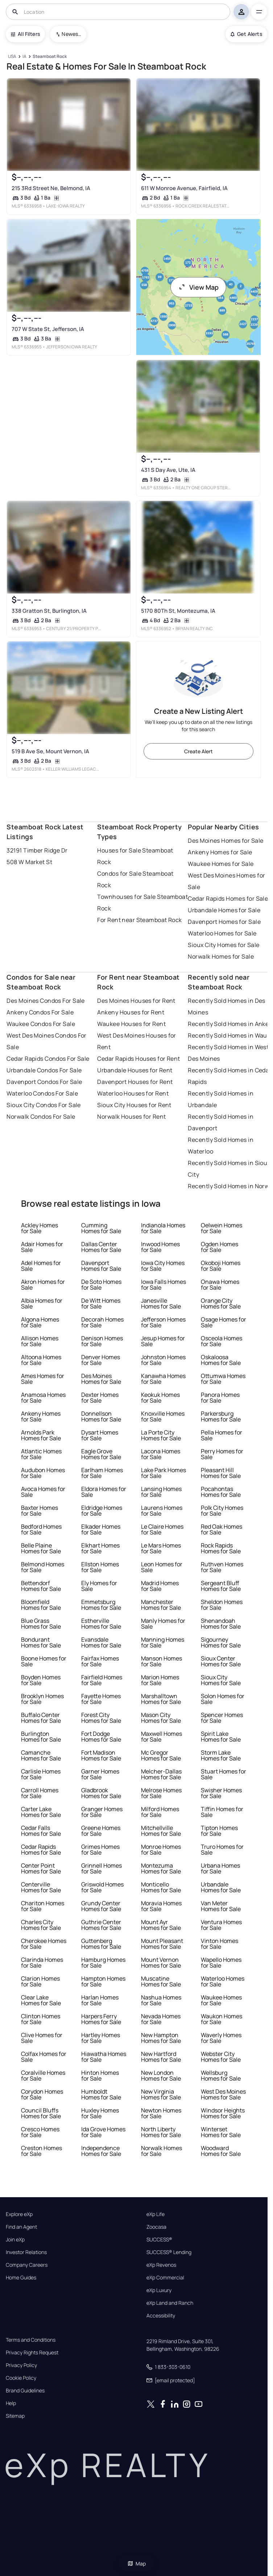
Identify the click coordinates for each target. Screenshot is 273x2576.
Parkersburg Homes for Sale (221, 1416)
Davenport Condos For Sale (44, 1082)
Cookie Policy (21, 2377)
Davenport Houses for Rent (135, 1082)
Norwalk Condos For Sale (41, 1117)
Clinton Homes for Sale (40, 2019)
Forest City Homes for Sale (101, 1718)
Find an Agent (21, 2226)
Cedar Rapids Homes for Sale (228, 898)
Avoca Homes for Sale (43, 1492)
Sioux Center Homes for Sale (221, 1661)
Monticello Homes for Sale (161, 1887)
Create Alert (198, 751)
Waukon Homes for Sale (221, 2019)
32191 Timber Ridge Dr (37, 850)
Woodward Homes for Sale (221, 2151)
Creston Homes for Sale (41, 2151)
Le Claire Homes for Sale (162, 1529)
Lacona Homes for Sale (160, 1454)
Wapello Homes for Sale (221, 1962)
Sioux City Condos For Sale (43, 1105)
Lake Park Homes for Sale (163, 1473)
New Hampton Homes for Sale (161, 2038)
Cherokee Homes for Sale (43, 1944)
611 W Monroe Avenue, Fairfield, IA (184, 188)
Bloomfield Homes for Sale (41, 1605)
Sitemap (15, 2415)
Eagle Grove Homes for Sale (101, 1454)
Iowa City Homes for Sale (163, 1266)
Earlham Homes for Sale (102, 1473)
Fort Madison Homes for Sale (101, 1755)
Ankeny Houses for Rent (130, 1012)
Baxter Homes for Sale (39, 1510)
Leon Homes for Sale (161, 1567)
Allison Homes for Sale (39, 1341)
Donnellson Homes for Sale (101, 1416)
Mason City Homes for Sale (161, 1718)
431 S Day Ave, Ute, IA (168, 470)
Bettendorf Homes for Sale (41, 1586)
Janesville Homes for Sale (161, 1303)
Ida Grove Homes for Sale (103, 2132)
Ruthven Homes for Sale (222, 1567)
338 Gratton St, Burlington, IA (49, 611)
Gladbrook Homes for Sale (101, 1793)
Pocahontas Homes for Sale (221, 1492)
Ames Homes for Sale (42, 1379)
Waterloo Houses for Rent (133, 1093)
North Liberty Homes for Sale (161, 2132)
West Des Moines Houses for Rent (136, 1041)
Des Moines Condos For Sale (45, 1001)
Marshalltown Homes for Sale (161, 1699)
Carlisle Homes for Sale (41, 1774)
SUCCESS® (159, 2239)
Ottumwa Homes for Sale (223, 1379)
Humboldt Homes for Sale (101, 2094)
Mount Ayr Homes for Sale (161, 1925)
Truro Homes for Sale (222, 1849)
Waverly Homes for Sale (221, 2038)
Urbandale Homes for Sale (224, 910)
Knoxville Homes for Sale (163, 1416)
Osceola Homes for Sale (221, 1341)
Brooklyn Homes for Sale (42, 1699)
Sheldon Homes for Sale (222, 1605)
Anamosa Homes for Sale (43, 1397)
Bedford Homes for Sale (41, 1529)
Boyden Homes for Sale (41, 1680)
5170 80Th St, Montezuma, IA (178, 611)
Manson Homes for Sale (161, 1661)
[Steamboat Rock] (50, 56)
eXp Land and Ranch (169, 2302)
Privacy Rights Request (32, 2352)
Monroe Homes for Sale (161, 1849)
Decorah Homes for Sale (102, 1322)
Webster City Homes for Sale (221, 2057)
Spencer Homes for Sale (222, 1718)
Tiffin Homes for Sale (222, 1812)
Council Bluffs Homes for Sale (41, 2113)
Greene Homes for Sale (100, 1831)
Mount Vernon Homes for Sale (161, 1962)
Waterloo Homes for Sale (222, 933)
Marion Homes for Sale (160, 1680)
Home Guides (21, 2277)
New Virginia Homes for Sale (161, 2094)
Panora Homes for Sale (220, 1397)
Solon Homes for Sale (222, 1699)
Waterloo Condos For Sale (42, 1093)
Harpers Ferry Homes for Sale (101, 2019)
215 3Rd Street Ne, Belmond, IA (51, 188)
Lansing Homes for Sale (161, 1492)
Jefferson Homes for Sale (163, 1322)
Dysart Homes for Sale (99, 1435)
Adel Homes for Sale (41, 1266)
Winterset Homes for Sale (221, 2132)
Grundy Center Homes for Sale (101, 1906)
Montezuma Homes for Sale (161, 1868)
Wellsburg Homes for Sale (221, 2075)
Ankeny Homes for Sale (220, 852)
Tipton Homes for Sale (219, 1831)
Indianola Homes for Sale (163, 1228)
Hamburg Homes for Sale (103, 1962)
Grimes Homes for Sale (100, 1849)
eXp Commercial (165, 2277)
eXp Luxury (158, 2290)
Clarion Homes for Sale (40, 1981)
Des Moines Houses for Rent (136, 1001)
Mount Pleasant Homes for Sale (162, 1944)
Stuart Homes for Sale (223, 1774)
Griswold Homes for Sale (102, 1887)
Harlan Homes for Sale (100, 2000)
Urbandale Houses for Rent (134, 1070)
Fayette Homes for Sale (101, 1699)
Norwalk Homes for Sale (221, 956)
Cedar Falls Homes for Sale (41, 1831)
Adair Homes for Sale (42, 1247)
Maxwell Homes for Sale (161, 1736)
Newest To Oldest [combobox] (71, 33)
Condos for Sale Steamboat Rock (135, 879)
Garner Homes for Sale (100, 1774)
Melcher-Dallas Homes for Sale (161, 1774)
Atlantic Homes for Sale (41, 1454)
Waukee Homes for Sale (220, 864)
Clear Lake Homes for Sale (41, 2000)
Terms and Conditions (30, 2339)
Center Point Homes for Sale (41, 1868)
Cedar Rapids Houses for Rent (138, 1059)
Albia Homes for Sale (41, 1303)
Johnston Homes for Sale (163, 1360)
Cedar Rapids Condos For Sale (48, 1059)
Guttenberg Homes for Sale (101, 1944)
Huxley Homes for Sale (100, 2113)
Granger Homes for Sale (102, 1812)
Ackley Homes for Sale (39, 1228)
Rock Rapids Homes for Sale (221, 1548)
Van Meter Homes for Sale (221, 1906)
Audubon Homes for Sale (43, 1473)
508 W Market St (29, 862)
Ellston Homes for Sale (100, 1567)
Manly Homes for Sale (163, 1623)
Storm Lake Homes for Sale (221, 1755)
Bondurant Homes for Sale (41, 1642)
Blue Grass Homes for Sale (41, 1623)
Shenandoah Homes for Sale (221, 1623)
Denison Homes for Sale (102, 1341)
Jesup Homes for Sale (163, 1341)
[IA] (24, 56)
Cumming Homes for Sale (101, 1228)
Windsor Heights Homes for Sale (223, 2113)
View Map (198, 287)
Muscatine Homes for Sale (161, 1981)
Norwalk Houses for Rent (131, 1117)
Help (11, 2403)
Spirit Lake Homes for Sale (221, 1736)
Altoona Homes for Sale (41, 1360)
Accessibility (160, 2315)
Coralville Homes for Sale (43, 2075)
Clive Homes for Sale (41, 2038)
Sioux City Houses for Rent (134, 1105)
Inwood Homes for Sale (160, 1247)
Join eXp (15, 2239)
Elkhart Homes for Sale (100, 1548)
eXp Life (155, 2214)
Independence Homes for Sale (101, 2151)
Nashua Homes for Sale (161, 2000)
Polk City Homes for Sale (222, 1510)
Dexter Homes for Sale (100, 1397)
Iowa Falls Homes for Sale (163, 1284)
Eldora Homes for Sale (103, 1492)
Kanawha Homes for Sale (163, 1379)
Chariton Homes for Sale (42, 1906)
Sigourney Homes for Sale (221, 1642)
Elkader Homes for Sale (100, 1529)
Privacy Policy (21, 2365)
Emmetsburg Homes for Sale (101, 1605)
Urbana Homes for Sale (220, 1868)
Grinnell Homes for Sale (101, 1868)
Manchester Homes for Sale (161, 1605)
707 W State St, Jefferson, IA (48, 329)
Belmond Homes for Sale (42, 1567)
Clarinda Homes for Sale (42, 1962)
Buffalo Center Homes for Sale (41, 1718)
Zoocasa (156, 2226)
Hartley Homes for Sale (100, 2038)
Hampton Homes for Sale (103, 1981)
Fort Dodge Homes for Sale (101, 1736)
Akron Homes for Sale (43, 1284)
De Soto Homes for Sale (101, 1284)
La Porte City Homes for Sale (161, 1435)
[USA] (12, 56)
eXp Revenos (161, 2264)
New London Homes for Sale (161, 2075)
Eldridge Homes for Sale (101, 1510)
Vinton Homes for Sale (219, 1944)
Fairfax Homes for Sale (100, 1661)
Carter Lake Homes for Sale (41, 1812)
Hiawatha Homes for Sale (103, 2057)
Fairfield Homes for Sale (101, 1680)
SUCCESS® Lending (168, 2252)
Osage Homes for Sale (223, 1322)
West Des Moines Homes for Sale (223, 2094)
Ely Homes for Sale (99, 1586)
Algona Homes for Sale (40, 1322)
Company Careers (26, 2264)
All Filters (25, 33)
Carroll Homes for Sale (39, 1793)
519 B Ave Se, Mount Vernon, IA (50, 751)
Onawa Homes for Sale (220, 1284)
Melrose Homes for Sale (161, 1793)
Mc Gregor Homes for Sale (161, 1755)
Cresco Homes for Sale (40, 2132)
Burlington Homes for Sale (41, 1736)
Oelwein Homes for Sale (221, 1228)
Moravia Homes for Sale (161, 1906)
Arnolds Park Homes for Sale (41, 1435)
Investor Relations (26, 2252)
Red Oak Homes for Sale (221, 1529)
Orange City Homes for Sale (221, 1303)
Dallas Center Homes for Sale (101, 1247)
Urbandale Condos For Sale (44, 1070)
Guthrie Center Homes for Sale (101, 1925)
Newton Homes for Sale (161, 2113)
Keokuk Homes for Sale (160, 1397)
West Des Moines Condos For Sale (46, 1041)
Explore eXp (19, 2214)
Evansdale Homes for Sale (101, 1642)
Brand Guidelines (25, 2390)
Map (136, 2563)
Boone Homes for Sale (43, 1661)
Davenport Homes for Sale (224, 922)
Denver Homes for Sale (100, 1360)
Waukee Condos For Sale (41, 1024)
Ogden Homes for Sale (219, 1247)
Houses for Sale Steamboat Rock (135, 856)
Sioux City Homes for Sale (223, 945)
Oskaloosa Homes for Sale (221, 1360)
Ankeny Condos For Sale (40, 1012)
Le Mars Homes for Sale (161, 1548)
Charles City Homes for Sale (41, 1925)
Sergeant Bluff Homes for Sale (221, 1586)
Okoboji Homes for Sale (220, 1266)
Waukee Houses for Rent (131, 1024)
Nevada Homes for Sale (161, 2019)
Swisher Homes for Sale (221, 1793)
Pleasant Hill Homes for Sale (221, 1473)
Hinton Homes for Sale (100, 2075)
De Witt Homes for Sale (100, 1303)
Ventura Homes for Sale (221, 1925)
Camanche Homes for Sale (41, 1755)
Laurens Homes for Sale (161, 1510)
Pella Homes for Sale (221, 1435)
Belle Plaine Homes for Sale (41, 1548)
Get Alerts (246, 33)
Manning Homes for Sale (162, 1642)
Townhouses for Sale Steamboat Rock (142, 902)
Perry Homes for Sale (222, 1454)
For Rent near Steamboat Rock (139, 920)
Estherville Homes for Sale (101, 1623)
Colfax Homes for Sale (43, 2057)
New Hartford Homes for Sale (161, 2057)
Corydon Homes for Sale (42, 2094)
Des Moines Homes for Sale (225, 841)
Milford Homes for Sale (160, 1812)
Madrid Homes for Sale (160, 1586)
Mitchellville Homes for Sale (161, 1831)
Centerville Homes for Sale (41, 1887)
